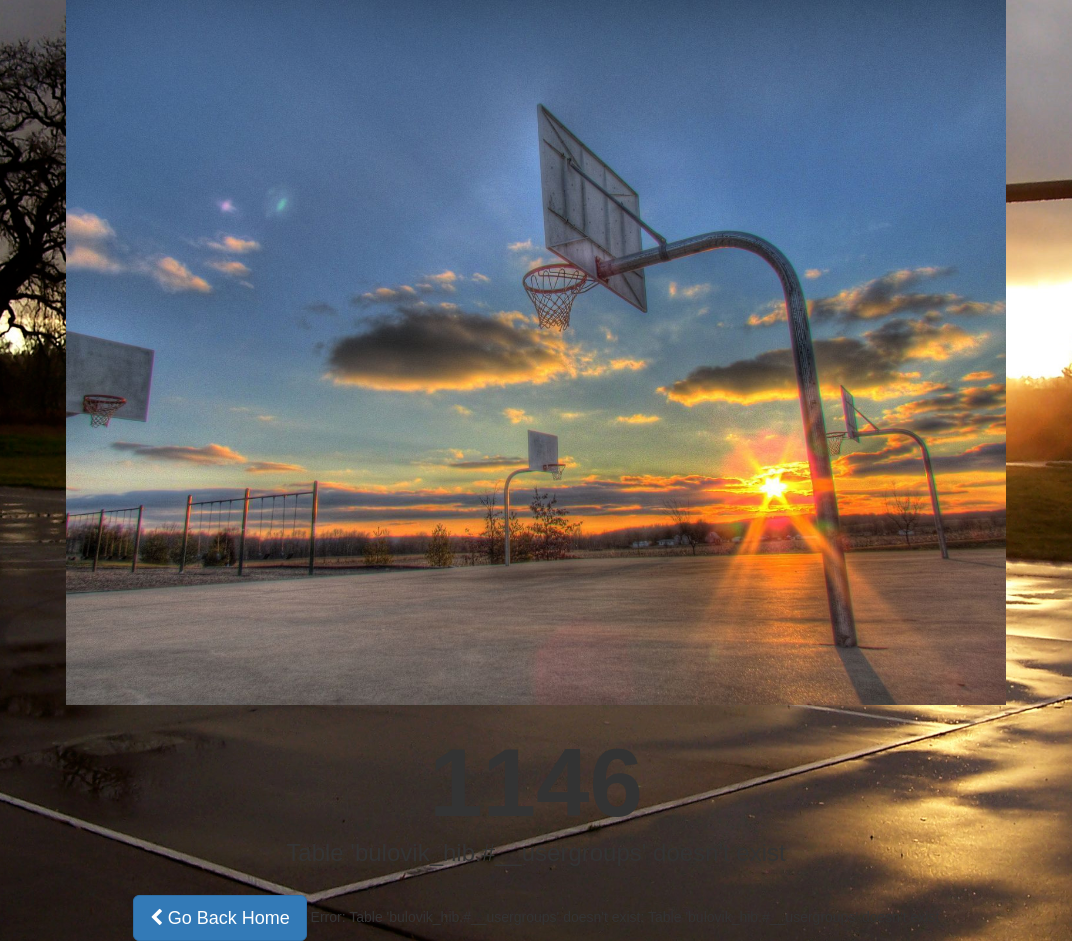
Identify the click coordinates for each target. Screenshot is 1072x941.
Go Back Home (220, 918)
